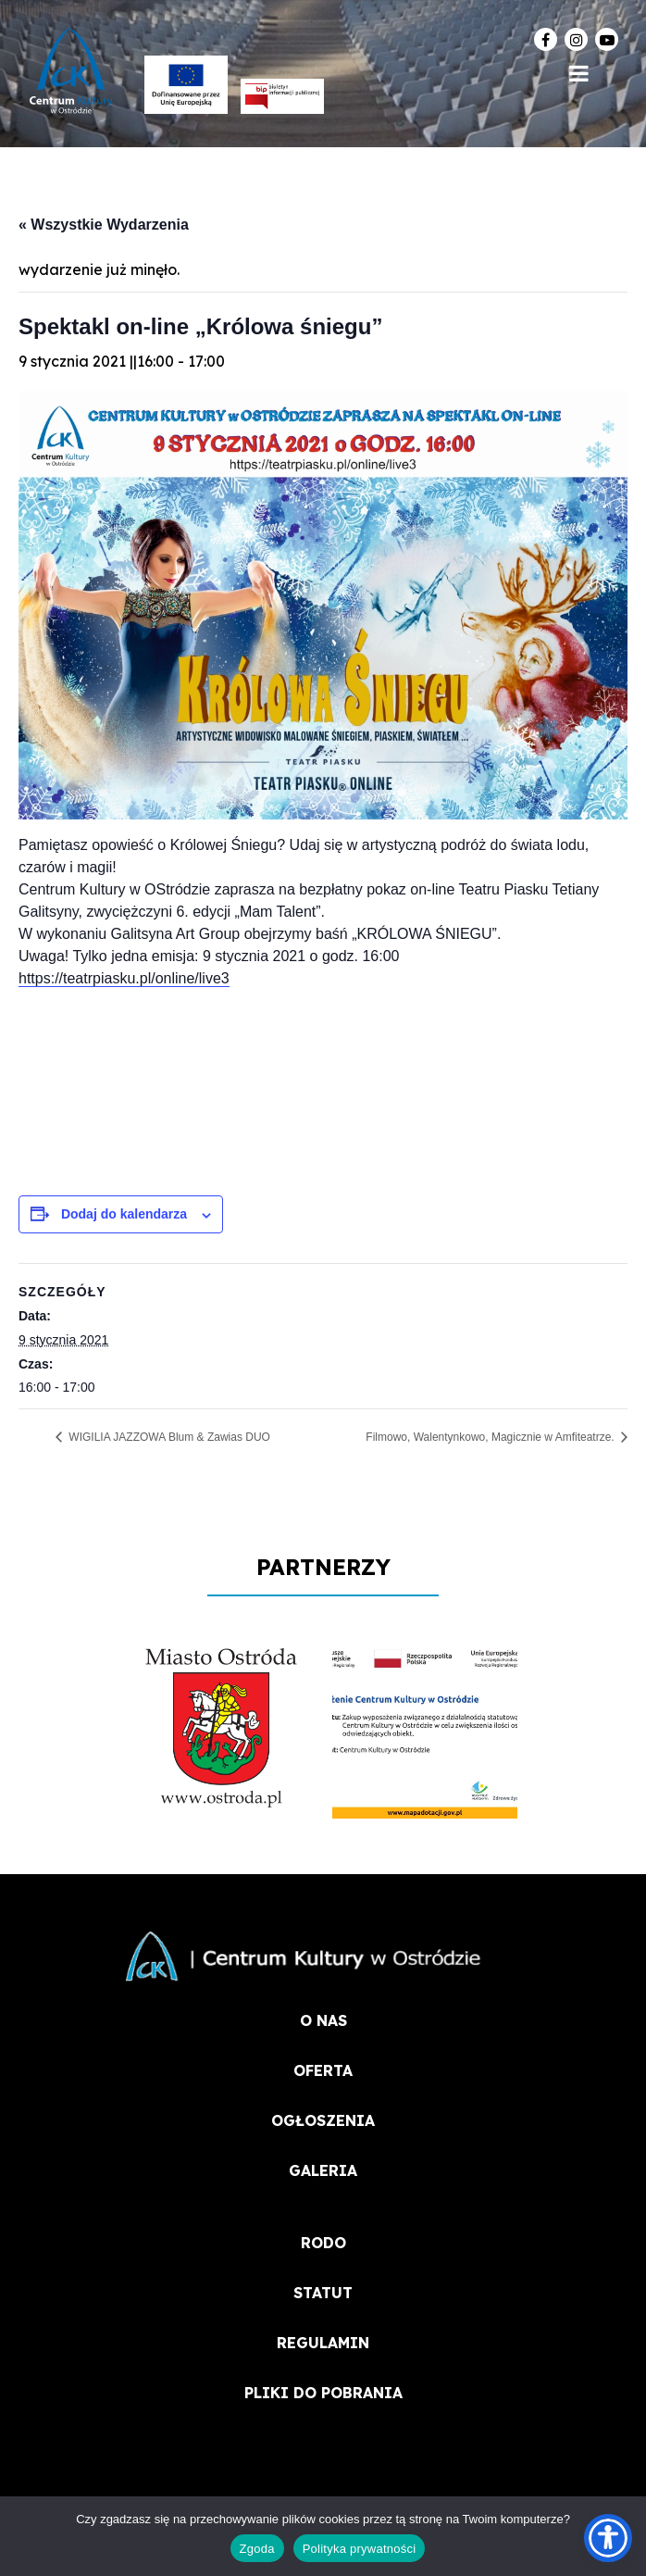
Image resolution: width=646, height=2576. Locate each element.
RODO (323, 2242)
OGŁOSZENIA (323, 2120)
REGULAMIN (323, 2342)
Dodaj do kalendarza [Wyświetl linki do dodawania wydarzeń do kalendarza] (124, 1214)
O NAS (323, 2020)
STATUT (323, 2292)
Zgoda (257, 2549)
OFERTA (323, 2070)
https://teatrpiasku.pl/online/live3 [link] (124, 978)
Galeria (323, 2170)
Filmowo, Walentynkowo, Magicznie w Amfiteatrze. (491, 1437)
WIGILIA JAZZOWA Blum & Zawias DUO (168, 1437)
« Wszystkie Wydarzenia (104, 224)
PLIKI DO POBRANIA (323, 2392)
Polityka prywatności (359, 2549)
